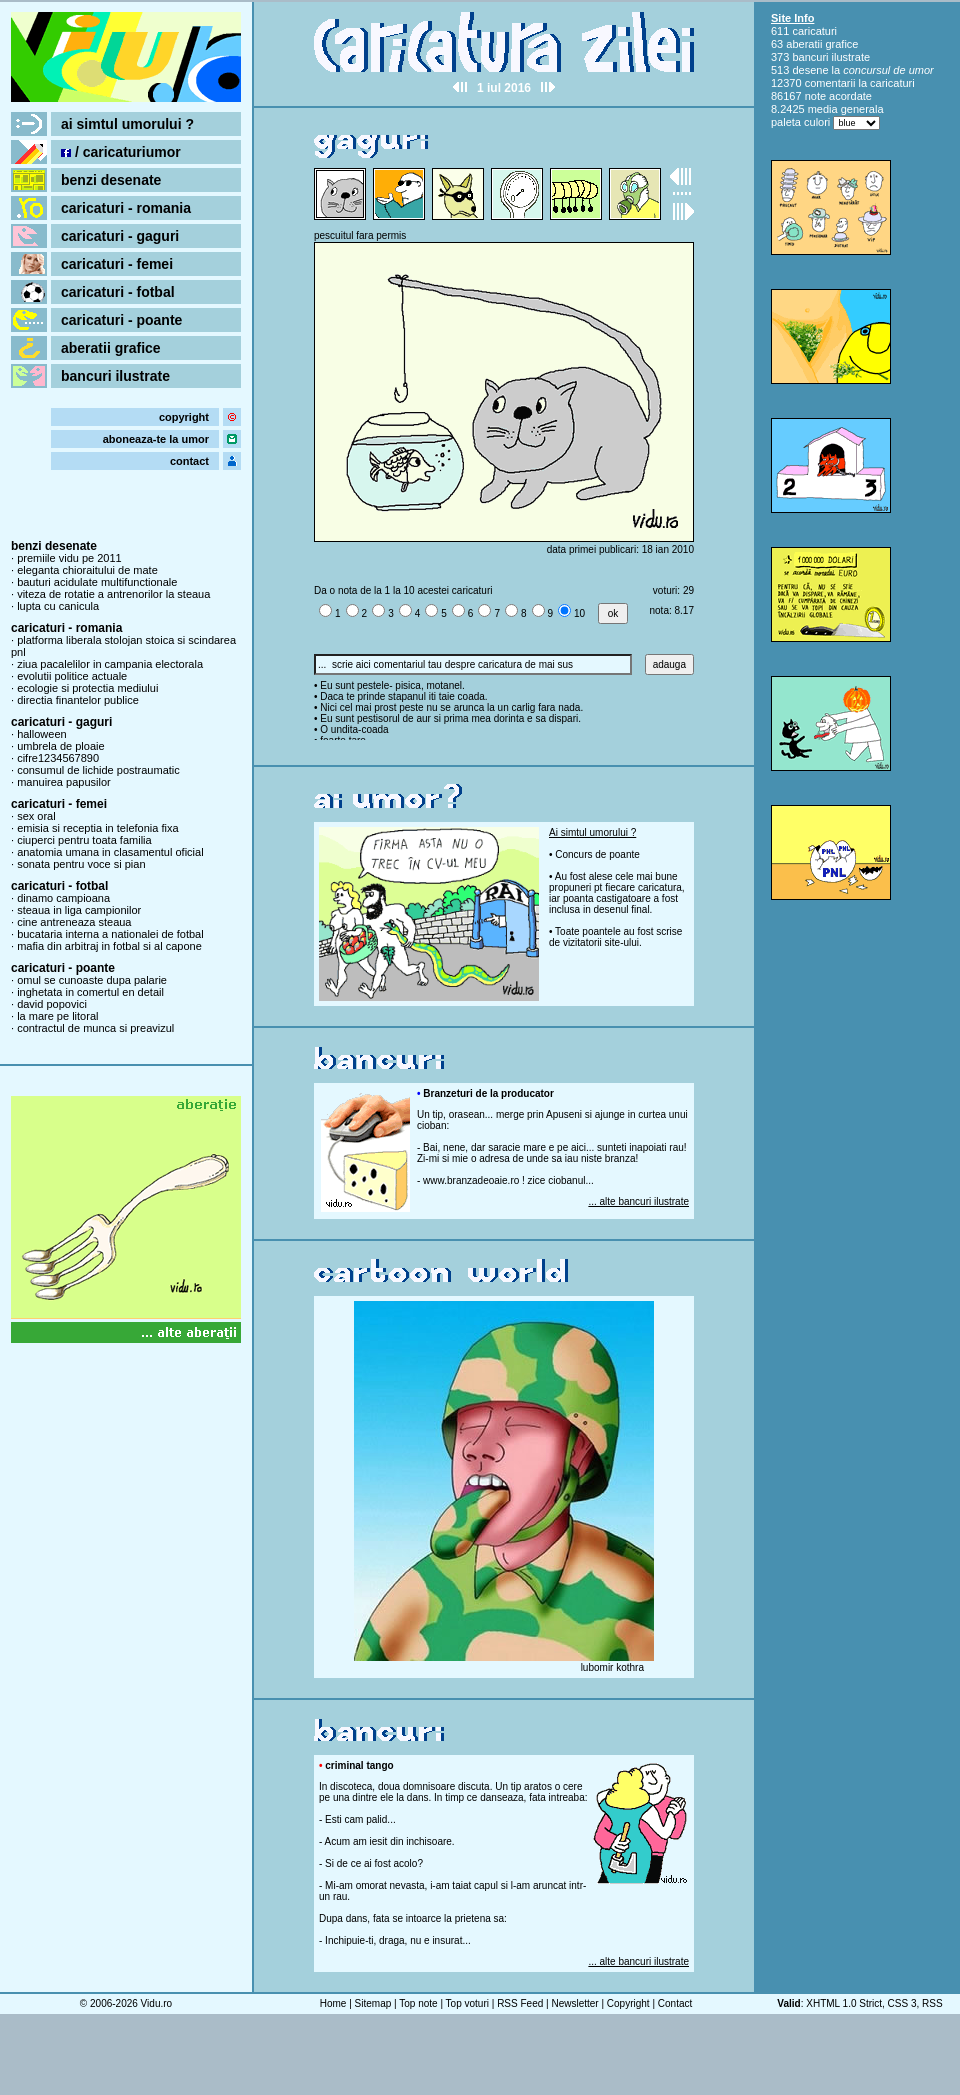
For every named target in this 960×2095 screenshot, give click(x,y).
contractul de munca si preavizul (95, 1028)
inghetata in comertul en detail (90, 992)
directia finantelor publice (78, 700)
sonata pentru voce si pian (81, 864)
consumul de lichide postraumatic (98, 770)
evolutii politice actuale (72, 676)
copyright (184, 417)
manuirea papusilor (64, 782)
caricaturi (814, 31)
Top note (418, 2003)
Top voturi (467, 2003)
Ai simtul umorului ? (592, 832)
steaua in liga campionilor (79, 910)
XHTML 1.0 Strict (844, 2003)
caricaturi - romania (126, 208)
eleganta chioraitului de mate (87, 570)
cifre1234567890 (58, 758)
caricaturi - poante (121, 320)
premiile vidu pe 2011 (69, 558)
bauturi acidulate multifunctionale (97, 582)
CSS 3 (902, 2003)
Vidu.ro (157, 2003)
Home (333, 2003)
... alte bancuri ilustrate (638, 1201)
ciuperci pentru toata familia (84, 840)
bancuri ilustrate (115, 376)
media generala (846, 109)
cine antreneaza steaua (74, 922)
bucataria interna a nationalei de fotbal (110, 934)
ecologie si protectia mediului (87, 688)
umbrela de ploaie (60, 746)
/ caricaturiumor (121, 152)
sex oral (36, 816)
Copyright (628, 2003)
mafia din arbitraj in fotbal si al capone (109, 946)
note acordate (838, 96)
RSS (932, 2003)
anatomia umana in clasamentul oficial (110, 852)
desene (810, 70)
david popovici (52, 1004)
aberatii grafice (111, 348)
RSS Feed (520, 2003)
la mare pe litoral (57, 1016)
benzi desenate (111, 180)
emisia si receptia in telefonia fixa (97, 828)
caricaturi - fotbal (118, 292)
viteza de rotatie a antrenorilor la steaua (113, 594)
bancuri (810, 57)
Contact (675, 2003)
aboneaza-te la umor (156, 439)
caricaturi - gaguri (120, 236)
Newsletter (574, 2003)
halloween (42, 734)
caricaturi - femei (117, 264)
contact (189, 461)
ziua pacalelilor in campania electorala (110, 664)
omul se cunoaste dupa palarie (92, 980)
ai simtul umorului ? (127, 124)
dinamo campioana (63, 898)
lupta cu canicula (58, 606)
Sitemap (373, 2003)
